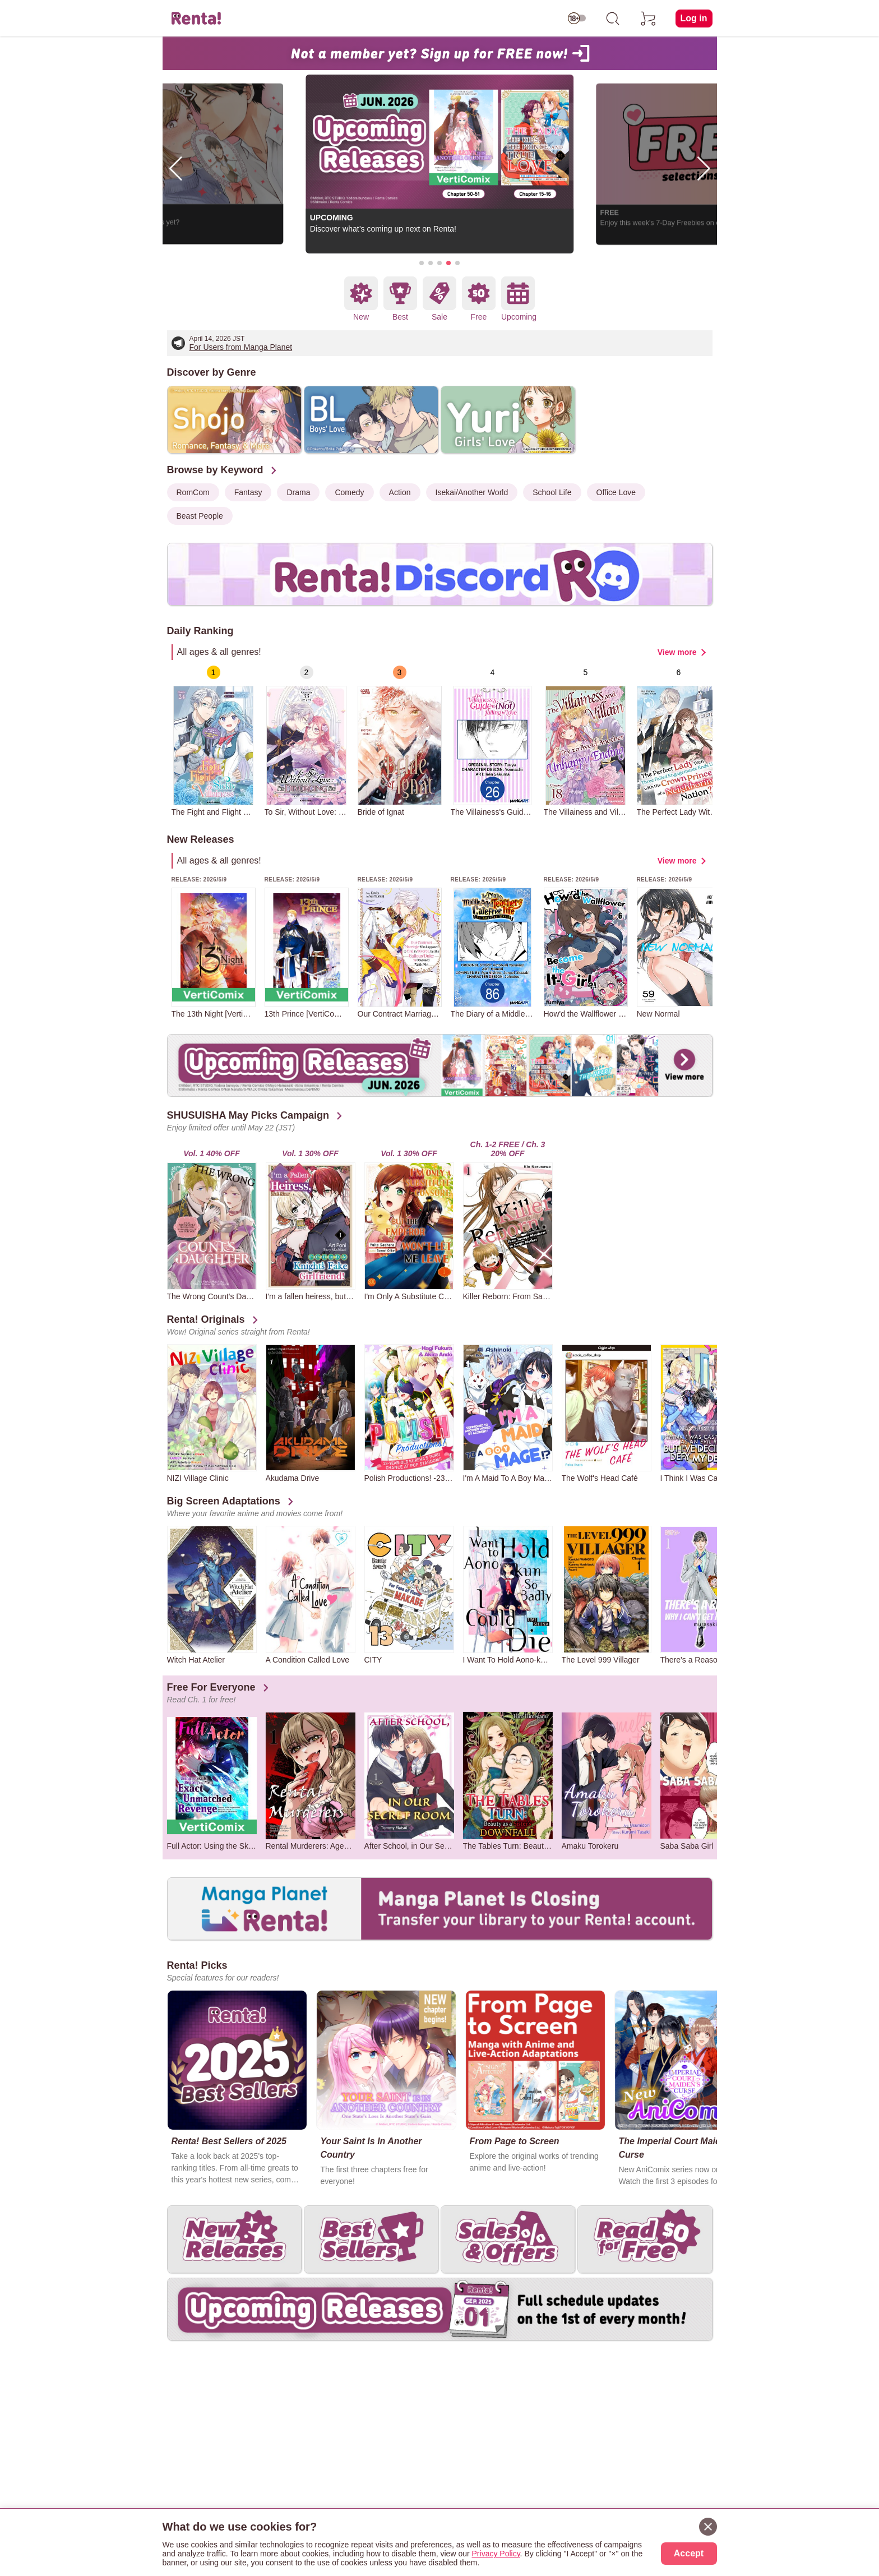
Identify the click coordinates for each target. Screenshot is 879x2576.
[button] (421, 263)
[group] (214, 741)
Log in (694, 18)
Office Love (616, 492)
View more (677, 652)
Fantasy (248, 492)
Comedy (349, 492)
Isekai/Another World (472, 492)
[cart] (649, 18)
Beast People (200, 515)
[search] (613, 18)
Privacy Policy (496, 2553)
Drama (298, 492)
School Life (552, 492)
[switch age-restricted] (577, 18)
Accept (689, 2553)
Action (400, 492)
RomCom (193, 492)
